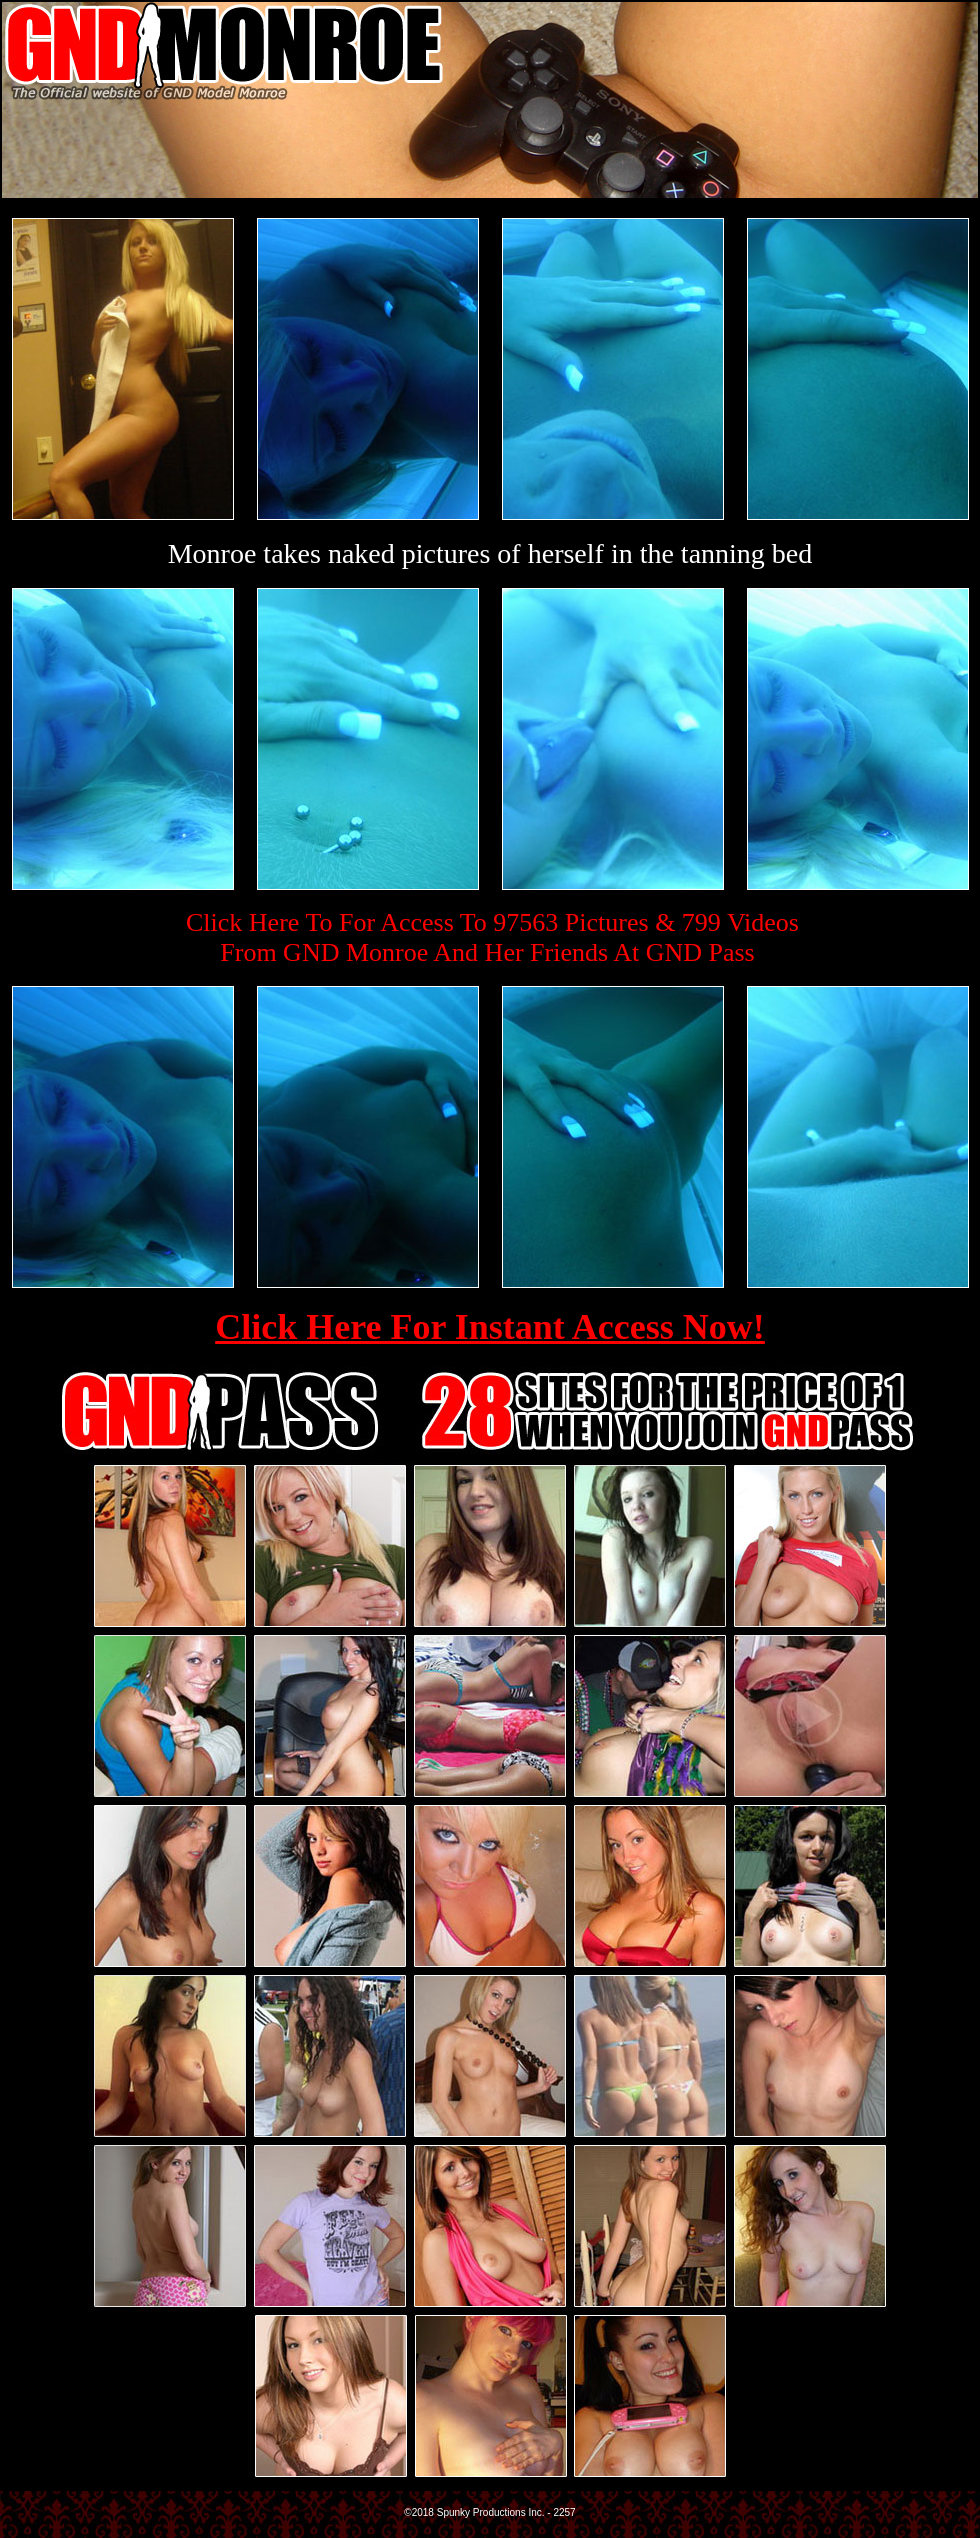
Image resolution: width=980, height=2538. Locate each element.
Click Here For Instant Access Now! (490, 1327)
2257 (564, 2512)
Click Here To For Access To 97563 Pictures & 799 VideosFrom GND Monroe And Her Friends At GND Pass (492, 937)
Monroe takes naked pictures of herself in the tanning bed (490, 553)
